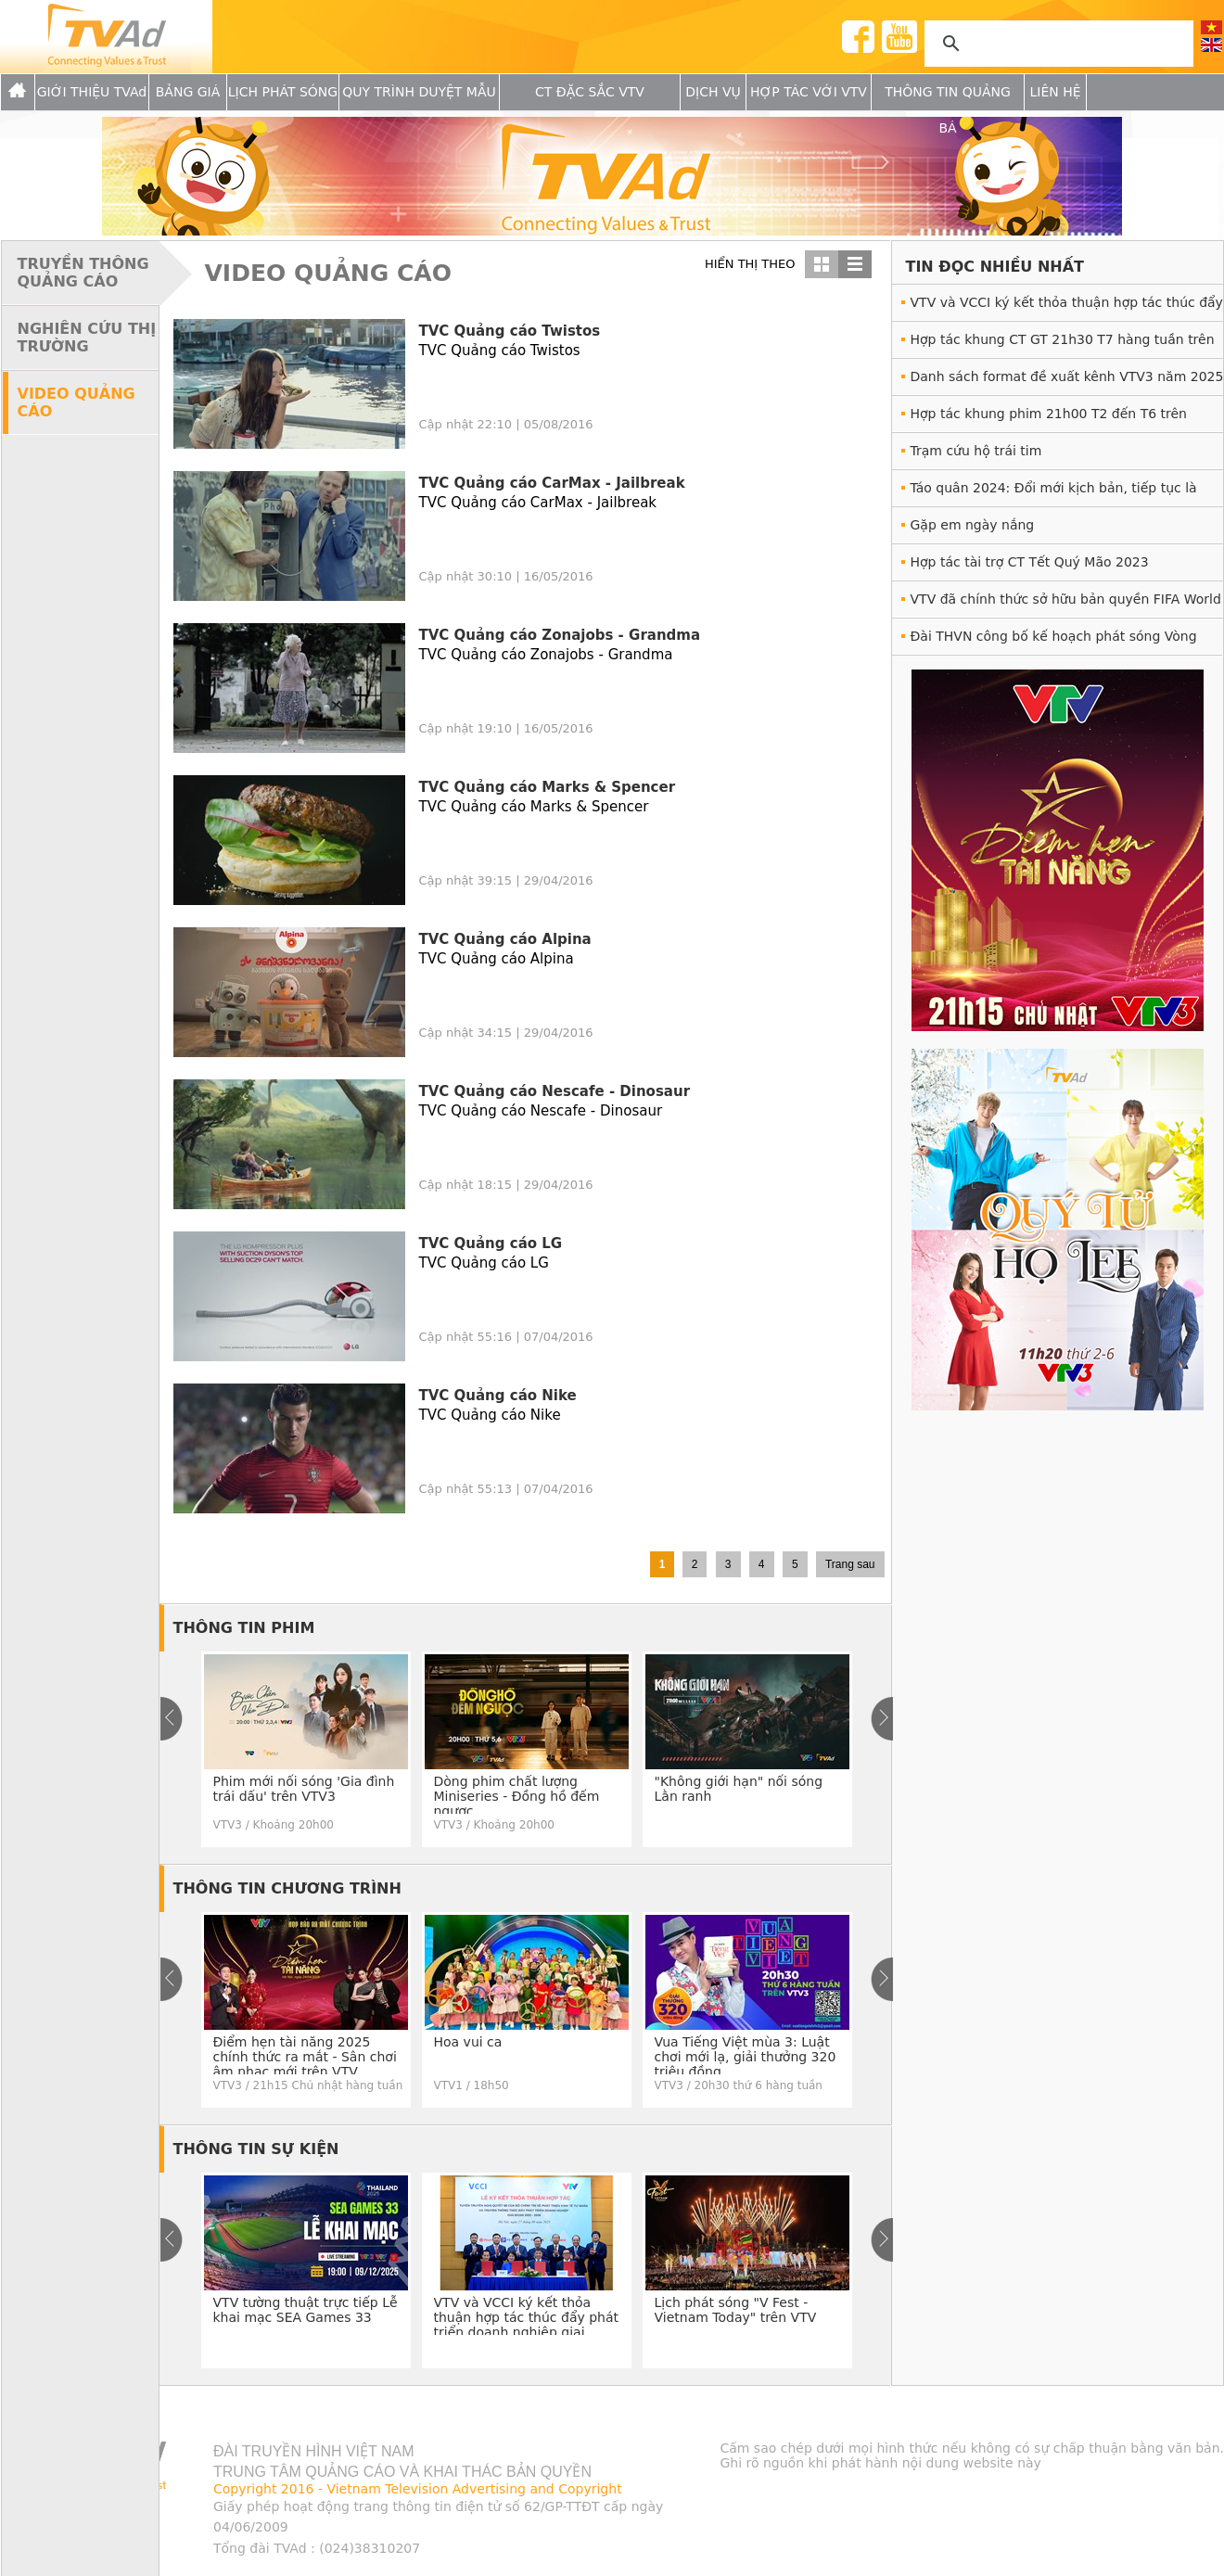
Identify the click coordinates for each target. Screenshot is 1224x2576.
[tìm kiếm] (1056, 43)
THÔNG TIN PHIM (244, 1628)
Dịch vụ (713, 91)
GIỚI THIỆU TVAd (92, 91)
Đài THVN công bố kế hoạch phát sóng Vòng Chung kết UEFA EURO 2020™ (1054, 641)
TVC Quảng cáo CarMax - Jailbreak (552, 483)
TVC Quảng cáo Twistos (510, 331)
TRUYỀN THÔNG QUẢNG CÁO (83, 272)
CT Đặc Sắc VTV (589, 91)
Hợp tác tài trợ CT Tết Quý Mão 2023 (1030, 562)
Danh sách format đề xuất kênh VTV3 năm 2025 (1067, 376)
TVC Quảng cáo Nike (498, 1395)
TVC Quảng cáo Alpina (505, 939)
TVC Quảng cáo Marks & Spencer (547, 787)
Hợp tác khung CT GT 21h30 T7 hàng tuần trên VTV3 (1063, 344)
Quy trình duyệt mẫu (418, 91)
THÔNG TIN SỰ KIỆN (256, 2149)
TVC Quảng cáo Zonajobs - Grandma (560, 635)
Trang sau (850, 1564)
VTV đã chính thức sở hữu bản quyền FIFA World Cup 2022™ (1066, 604)
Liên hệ (1054, 91)
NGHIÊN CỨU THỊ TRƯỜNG (87, 337)
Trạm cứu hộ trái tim (976, 450)
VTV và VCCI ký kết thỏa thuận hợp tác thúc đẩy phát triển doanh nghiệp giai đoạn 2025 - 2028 (1067, 307)
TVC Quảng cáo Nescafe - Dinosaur (555, 1091)
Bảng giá (188, 91)
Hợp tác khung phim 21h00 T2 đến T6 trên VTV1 (1049, 418)
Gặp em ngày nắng (973, 524)
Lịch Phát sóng (283, 91)
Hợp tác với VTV (808, 91)
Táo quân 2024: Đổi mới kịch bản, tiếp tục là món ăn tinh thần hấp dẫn (1054, 492)
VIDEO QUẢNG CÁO (76, 402)
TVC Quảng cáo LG (491, 1243)
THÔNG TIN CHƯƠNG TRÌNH (287, 1888)
